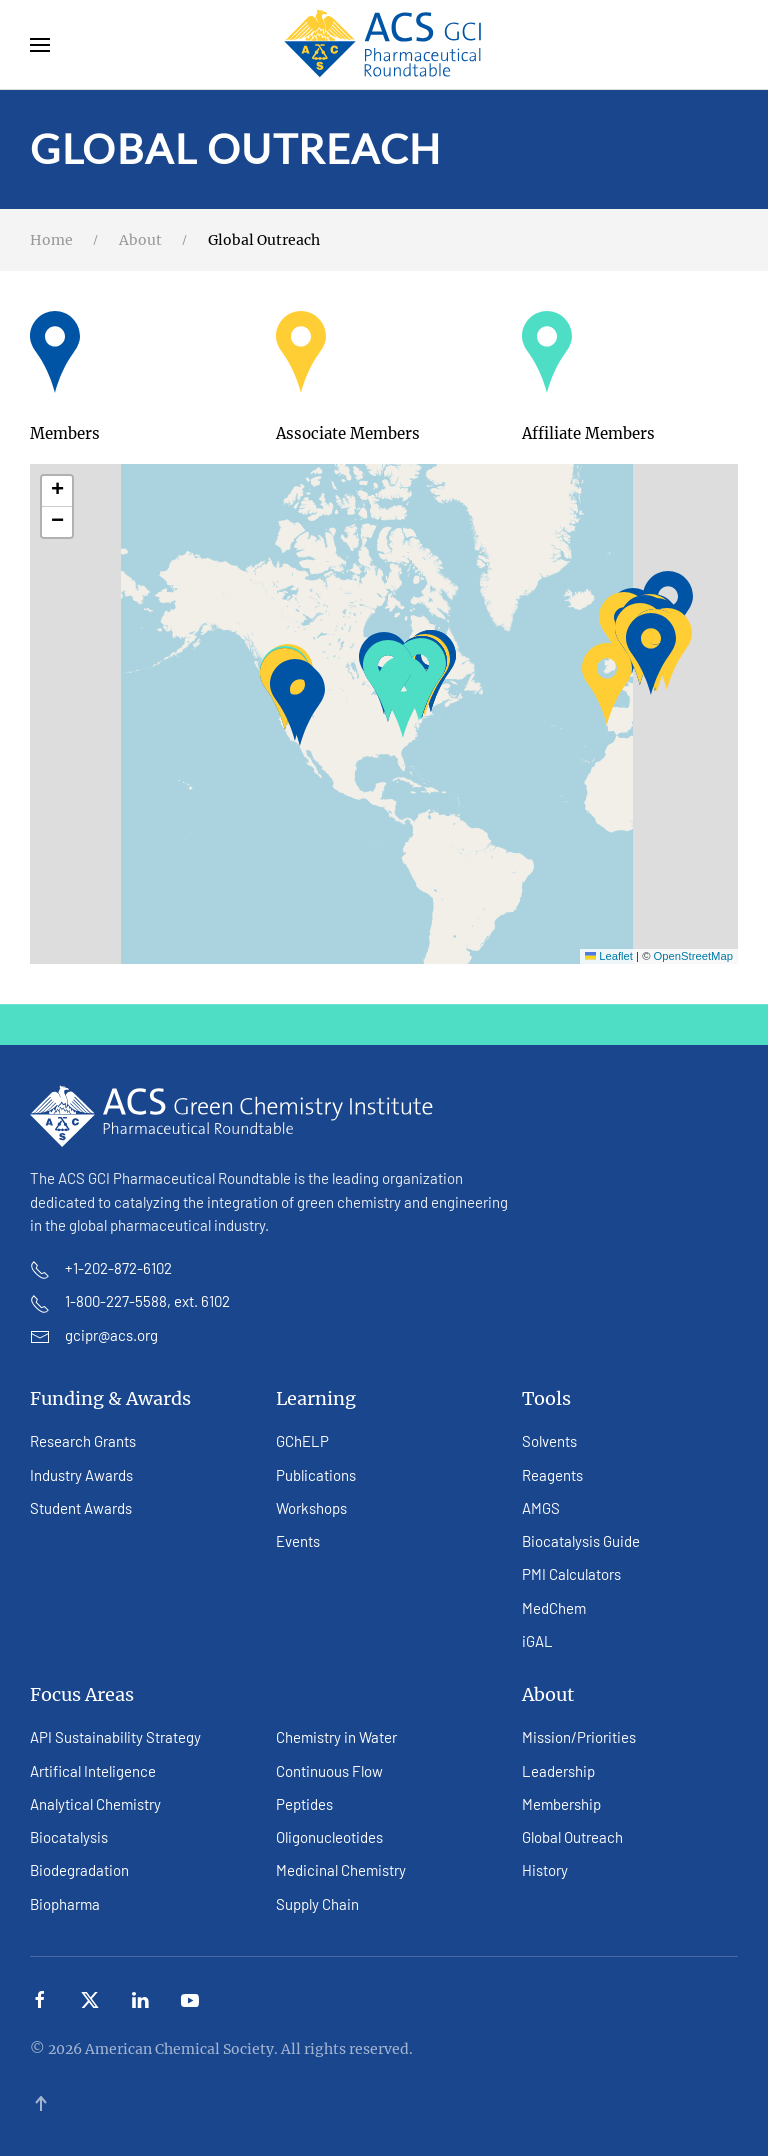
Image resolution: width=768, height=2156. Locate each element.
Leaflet (609, 956)
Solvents (549, 1441)
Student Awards (81, 1508)
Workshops (311, 1508)
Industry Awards (81, 1475)
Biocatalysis (69, 1837)
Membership (561, 1804)
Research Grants (83, 1441)
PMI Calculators (571, 1574)
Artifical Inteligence (93, 1771)
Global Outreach (572, 1837)
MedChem (554, 1608)
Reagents (552, 1475)
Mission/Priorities (579, 1737)
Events (298, 1541)
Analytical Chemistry (95, 1804)
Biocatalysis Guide (581, 1541)
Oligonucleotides (329, 1837)
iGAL (537, 1641)
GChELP (302, 1441)
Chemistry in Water (336, 1737)
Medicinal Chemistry (341, 1870)
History (545, 1870)
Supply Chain (317, 1904)
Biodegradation (79, 1870)
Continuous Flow (329, 1771)
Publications (316, 1475)
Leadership (558, 1771)
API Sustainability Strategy (115, 1737)
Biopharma (65, 1904)
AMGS (541, 1508)
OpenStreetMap (693, 956)
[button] (40, 45)
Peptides (304, 1804)
